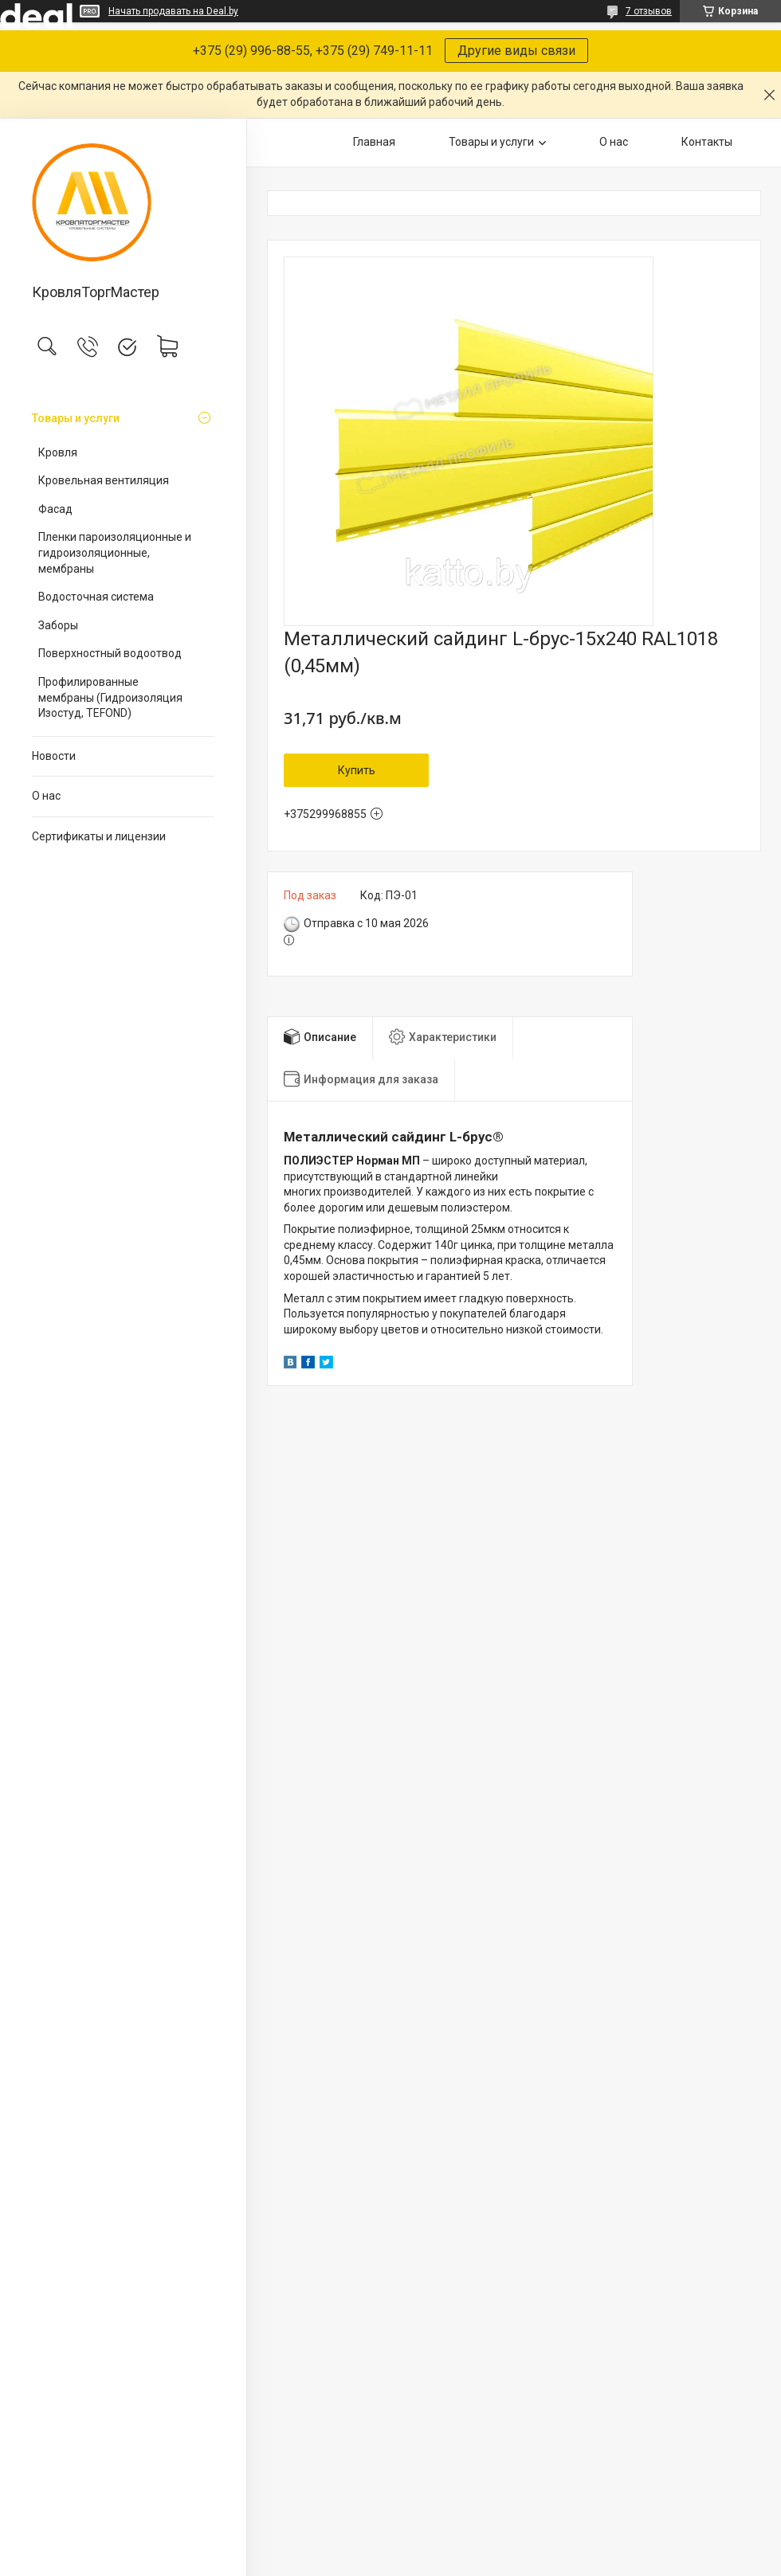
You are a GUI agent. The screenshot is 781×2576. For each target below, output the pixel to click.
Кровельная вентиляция (103, 480)
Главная (374, 141)
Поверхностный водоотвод (110, 653)
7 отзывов (649, 11)
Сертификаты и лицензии (99, 836)
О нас (46, 795)
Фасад (55, 509)
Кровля (57, 452)
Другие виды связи (516, 50)
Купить (356, 770)
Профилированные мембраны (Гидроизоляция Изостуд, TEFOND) (110, 697)
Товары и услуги (76, 418)
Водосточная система (96, 596)
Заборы (58, 625)
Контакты (706, 141)
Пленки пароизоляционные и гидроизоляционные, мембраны (114, 552)
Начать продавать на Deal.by (173, 11)
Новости (54, 756)
